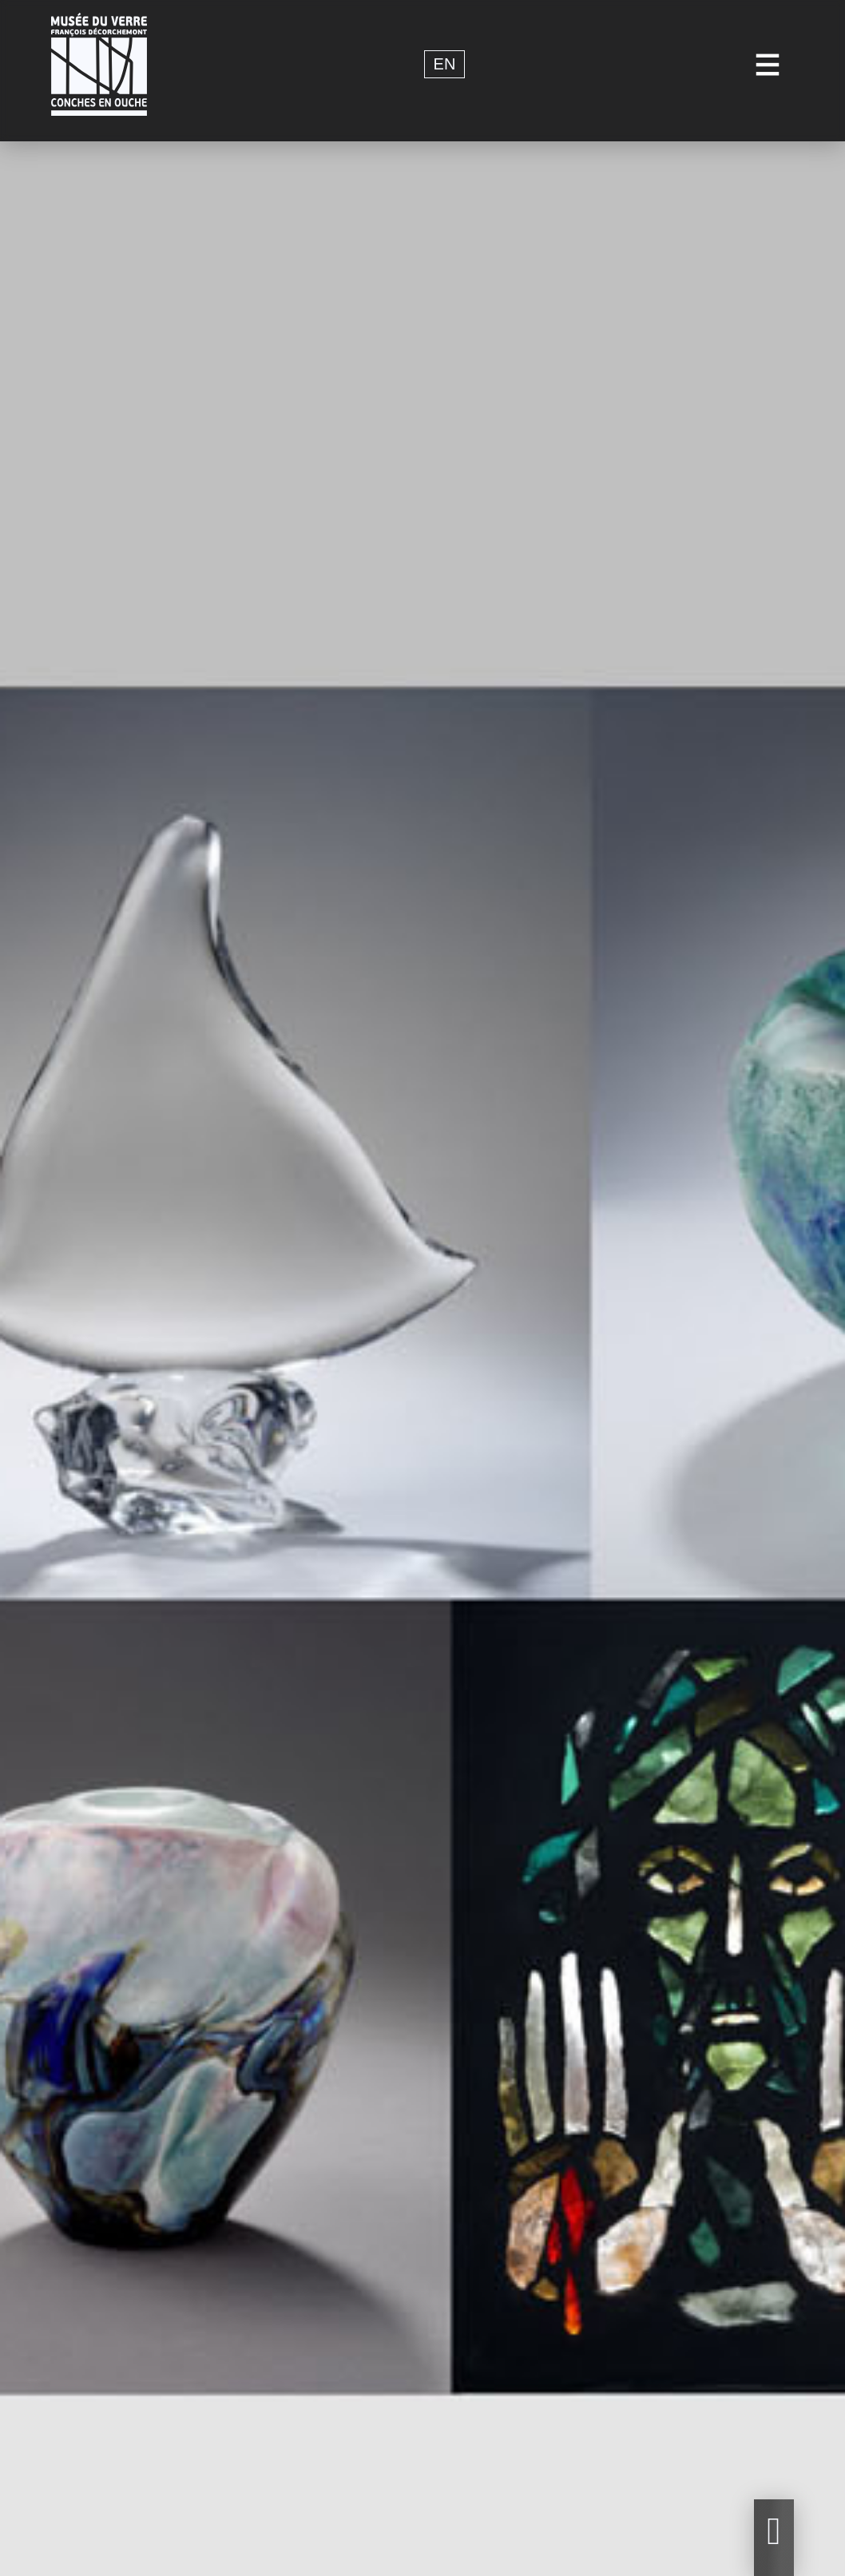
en (445, 64)
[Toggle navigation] (768, 64)
